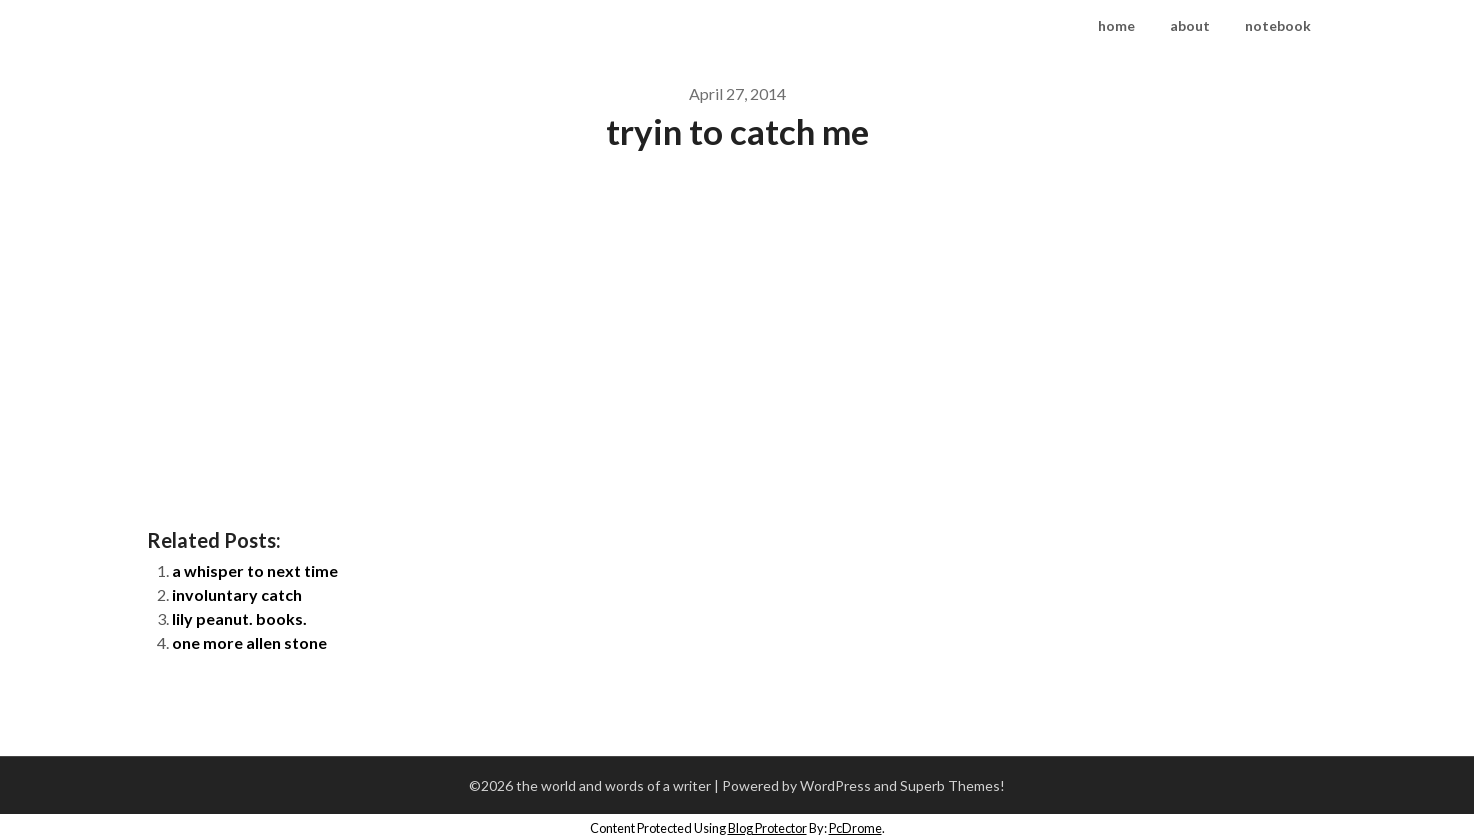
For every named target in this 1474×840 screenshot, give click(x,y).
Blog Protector (767, 828)
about (1190, 25)
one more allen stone (249, 642)
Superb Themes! (952, 785)
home (1116, 25)
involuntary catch (237, 594)
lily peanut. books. (239, 618)
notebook (1278, 25)
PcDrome (855, 828)
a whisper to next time (255, 570)
